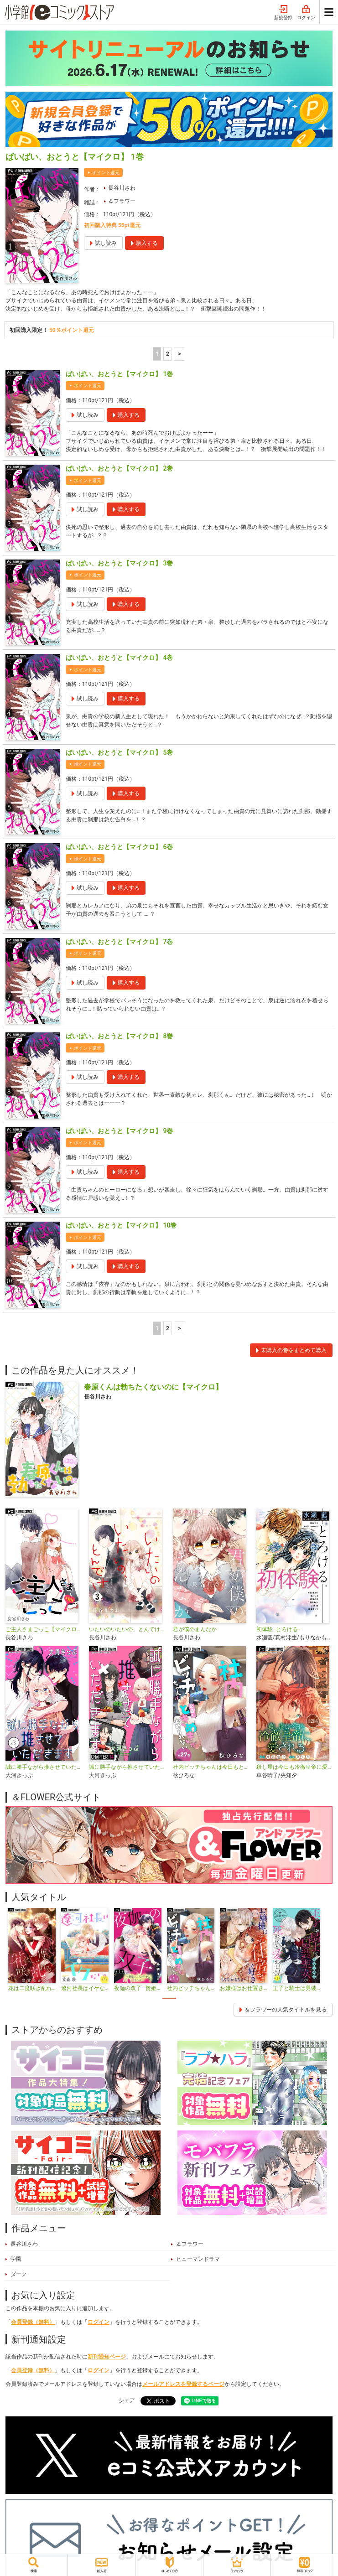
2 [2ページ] (167, 354)
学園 (15, 2259)
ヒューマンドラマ (198, 2259)
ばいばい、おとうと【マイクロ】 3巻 (119, 563)
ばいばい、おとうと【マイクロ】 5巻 (119, 752)
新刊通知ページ (107, 2356)
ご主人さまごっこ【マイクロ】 (43, 1629)
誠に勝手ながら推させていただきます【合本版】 (43, 1767)
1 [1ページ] (157, 354)
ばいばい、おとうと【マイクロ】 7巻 (119, 941)
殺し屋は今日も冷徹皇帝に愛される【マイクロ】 (294, 1767)
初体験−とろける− (278, 1629)
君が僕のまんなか (195, 1629)
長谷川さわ (121, 188)
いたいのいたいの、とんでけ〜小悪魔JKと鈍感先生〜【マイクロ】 (127, 1629)
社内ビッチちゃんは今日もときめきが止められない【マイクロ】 (211, 1767)
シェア (127, 2400)
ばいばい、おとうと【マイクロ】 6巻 (119, 846)
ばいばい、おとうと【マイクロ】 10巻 (121, 1225)
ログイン (306, 13)
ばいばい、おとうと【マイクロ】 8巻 (119, 1036)
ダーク (18, 2274)
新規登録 (283, 13)
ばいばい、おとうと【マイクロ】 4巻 (119, 657)
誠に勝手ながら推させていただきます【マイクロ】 (127, 1767)
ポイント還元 (106, 172)
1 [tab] (169, 1998)
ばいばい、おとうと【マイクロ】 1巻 (119, 374)
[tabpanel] (31, 1950)
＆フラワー (121, 201)
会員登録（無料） (33, 2322)
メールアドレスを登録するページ (183, 2384)
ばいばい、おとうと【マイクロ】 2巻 (119, 468)
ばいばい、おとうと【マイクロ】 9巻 (119, 1131)
